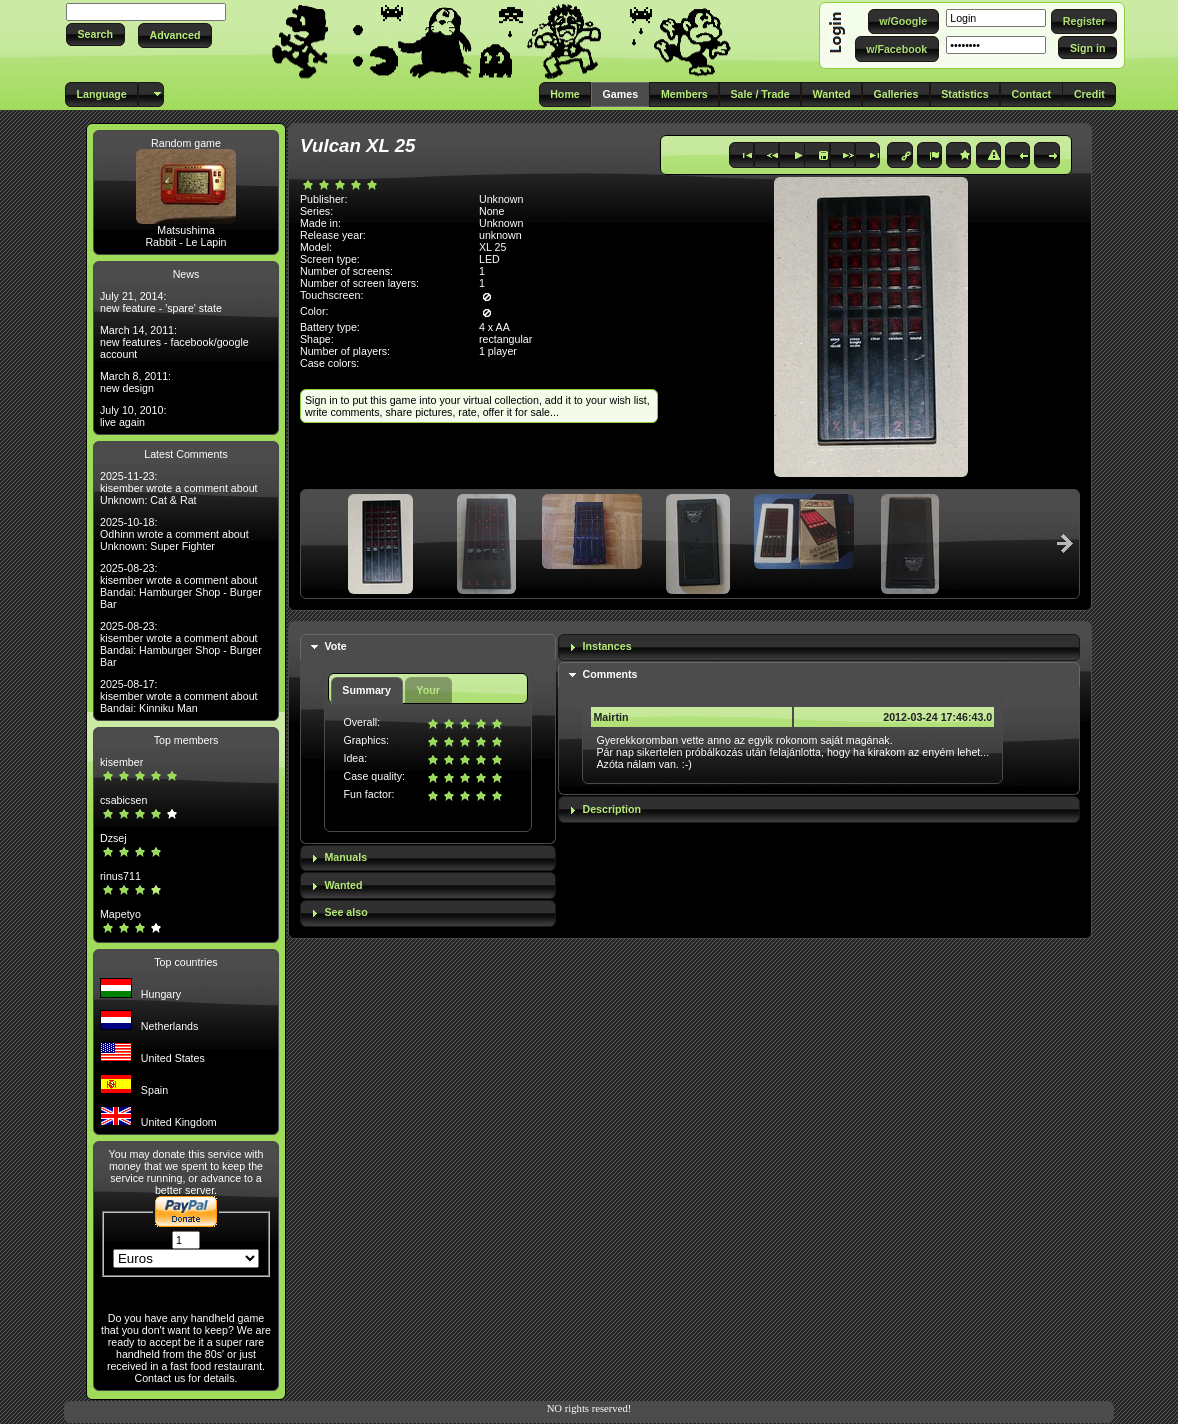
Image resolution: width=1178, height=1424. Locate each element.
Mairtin (610, 717)
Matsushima (185, 230)
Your (427, 690)
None (491, 211)
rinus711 (120, 876)
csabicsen (123, 800)
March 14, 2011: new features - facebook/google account (174, 342)
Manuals (345, 857)
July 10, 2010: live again (133, 416)
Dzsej (113, 838)
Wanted (343, 885)
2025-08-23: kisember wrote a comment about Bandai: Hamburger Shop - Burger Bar (181, 586)
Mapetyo (120, 914)
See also (345, 912)
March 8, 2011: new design (135, 382)
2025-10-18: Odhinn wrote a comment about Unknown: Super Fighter (174, 534)
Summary (366, 690)
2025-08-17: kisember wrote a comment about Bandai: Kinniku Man (179, 696)
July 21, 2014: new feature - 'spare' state (161, 302)
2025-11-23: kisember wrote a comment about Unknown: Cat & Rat (179, 488)
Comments (609, 674)
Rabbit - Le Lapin (185, 242)
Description (611, 809)
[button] (95, 34)
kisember (121, 762)
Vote (335, 646)
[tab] (428, 647)
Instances (606, 646)
